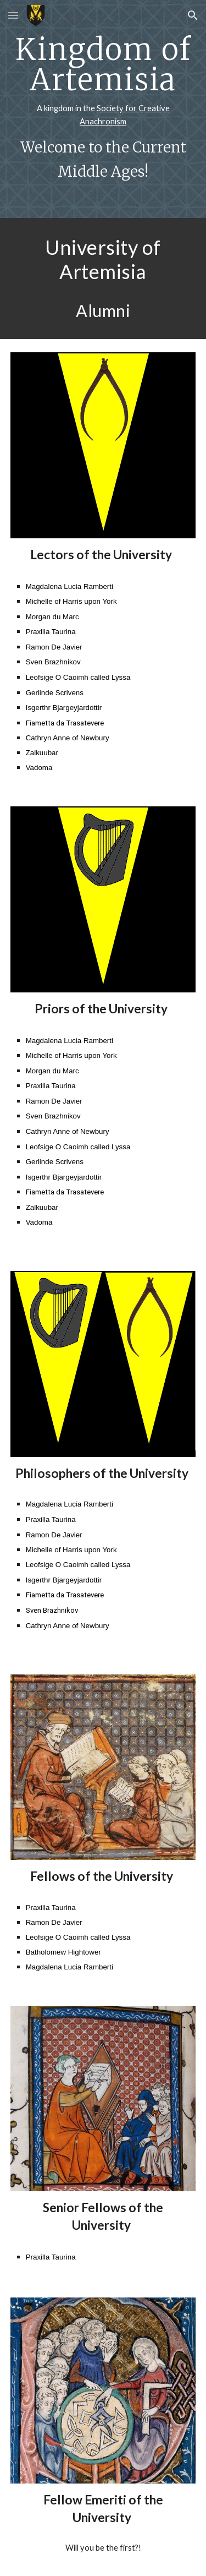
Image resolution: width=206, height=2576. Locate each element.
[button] (13, 15)
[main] (103, 109)
